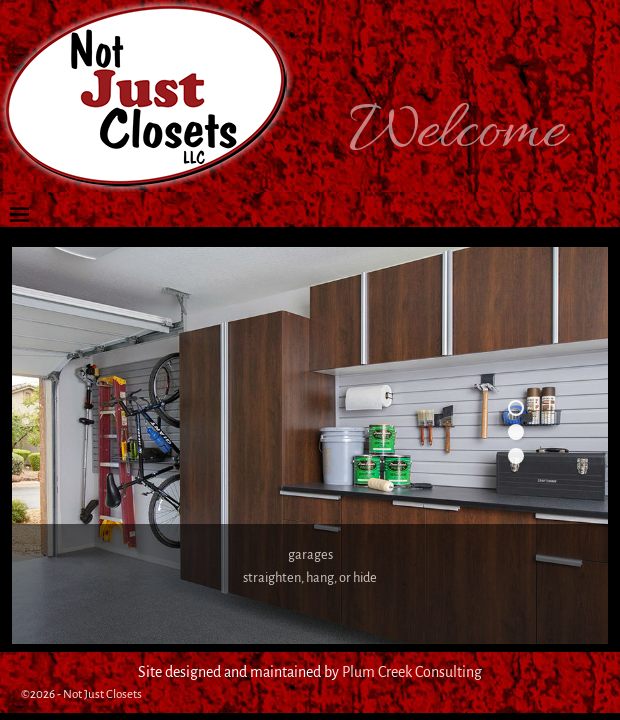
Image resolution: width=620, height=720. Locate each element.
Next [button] (533, 507)
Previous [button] (500, 507)
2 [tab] (516, 432)
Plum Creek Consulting (412, 672)
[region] (309, 445)
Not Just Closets (102, 694)
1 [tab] (516, 408)
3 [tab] (516, 456)
